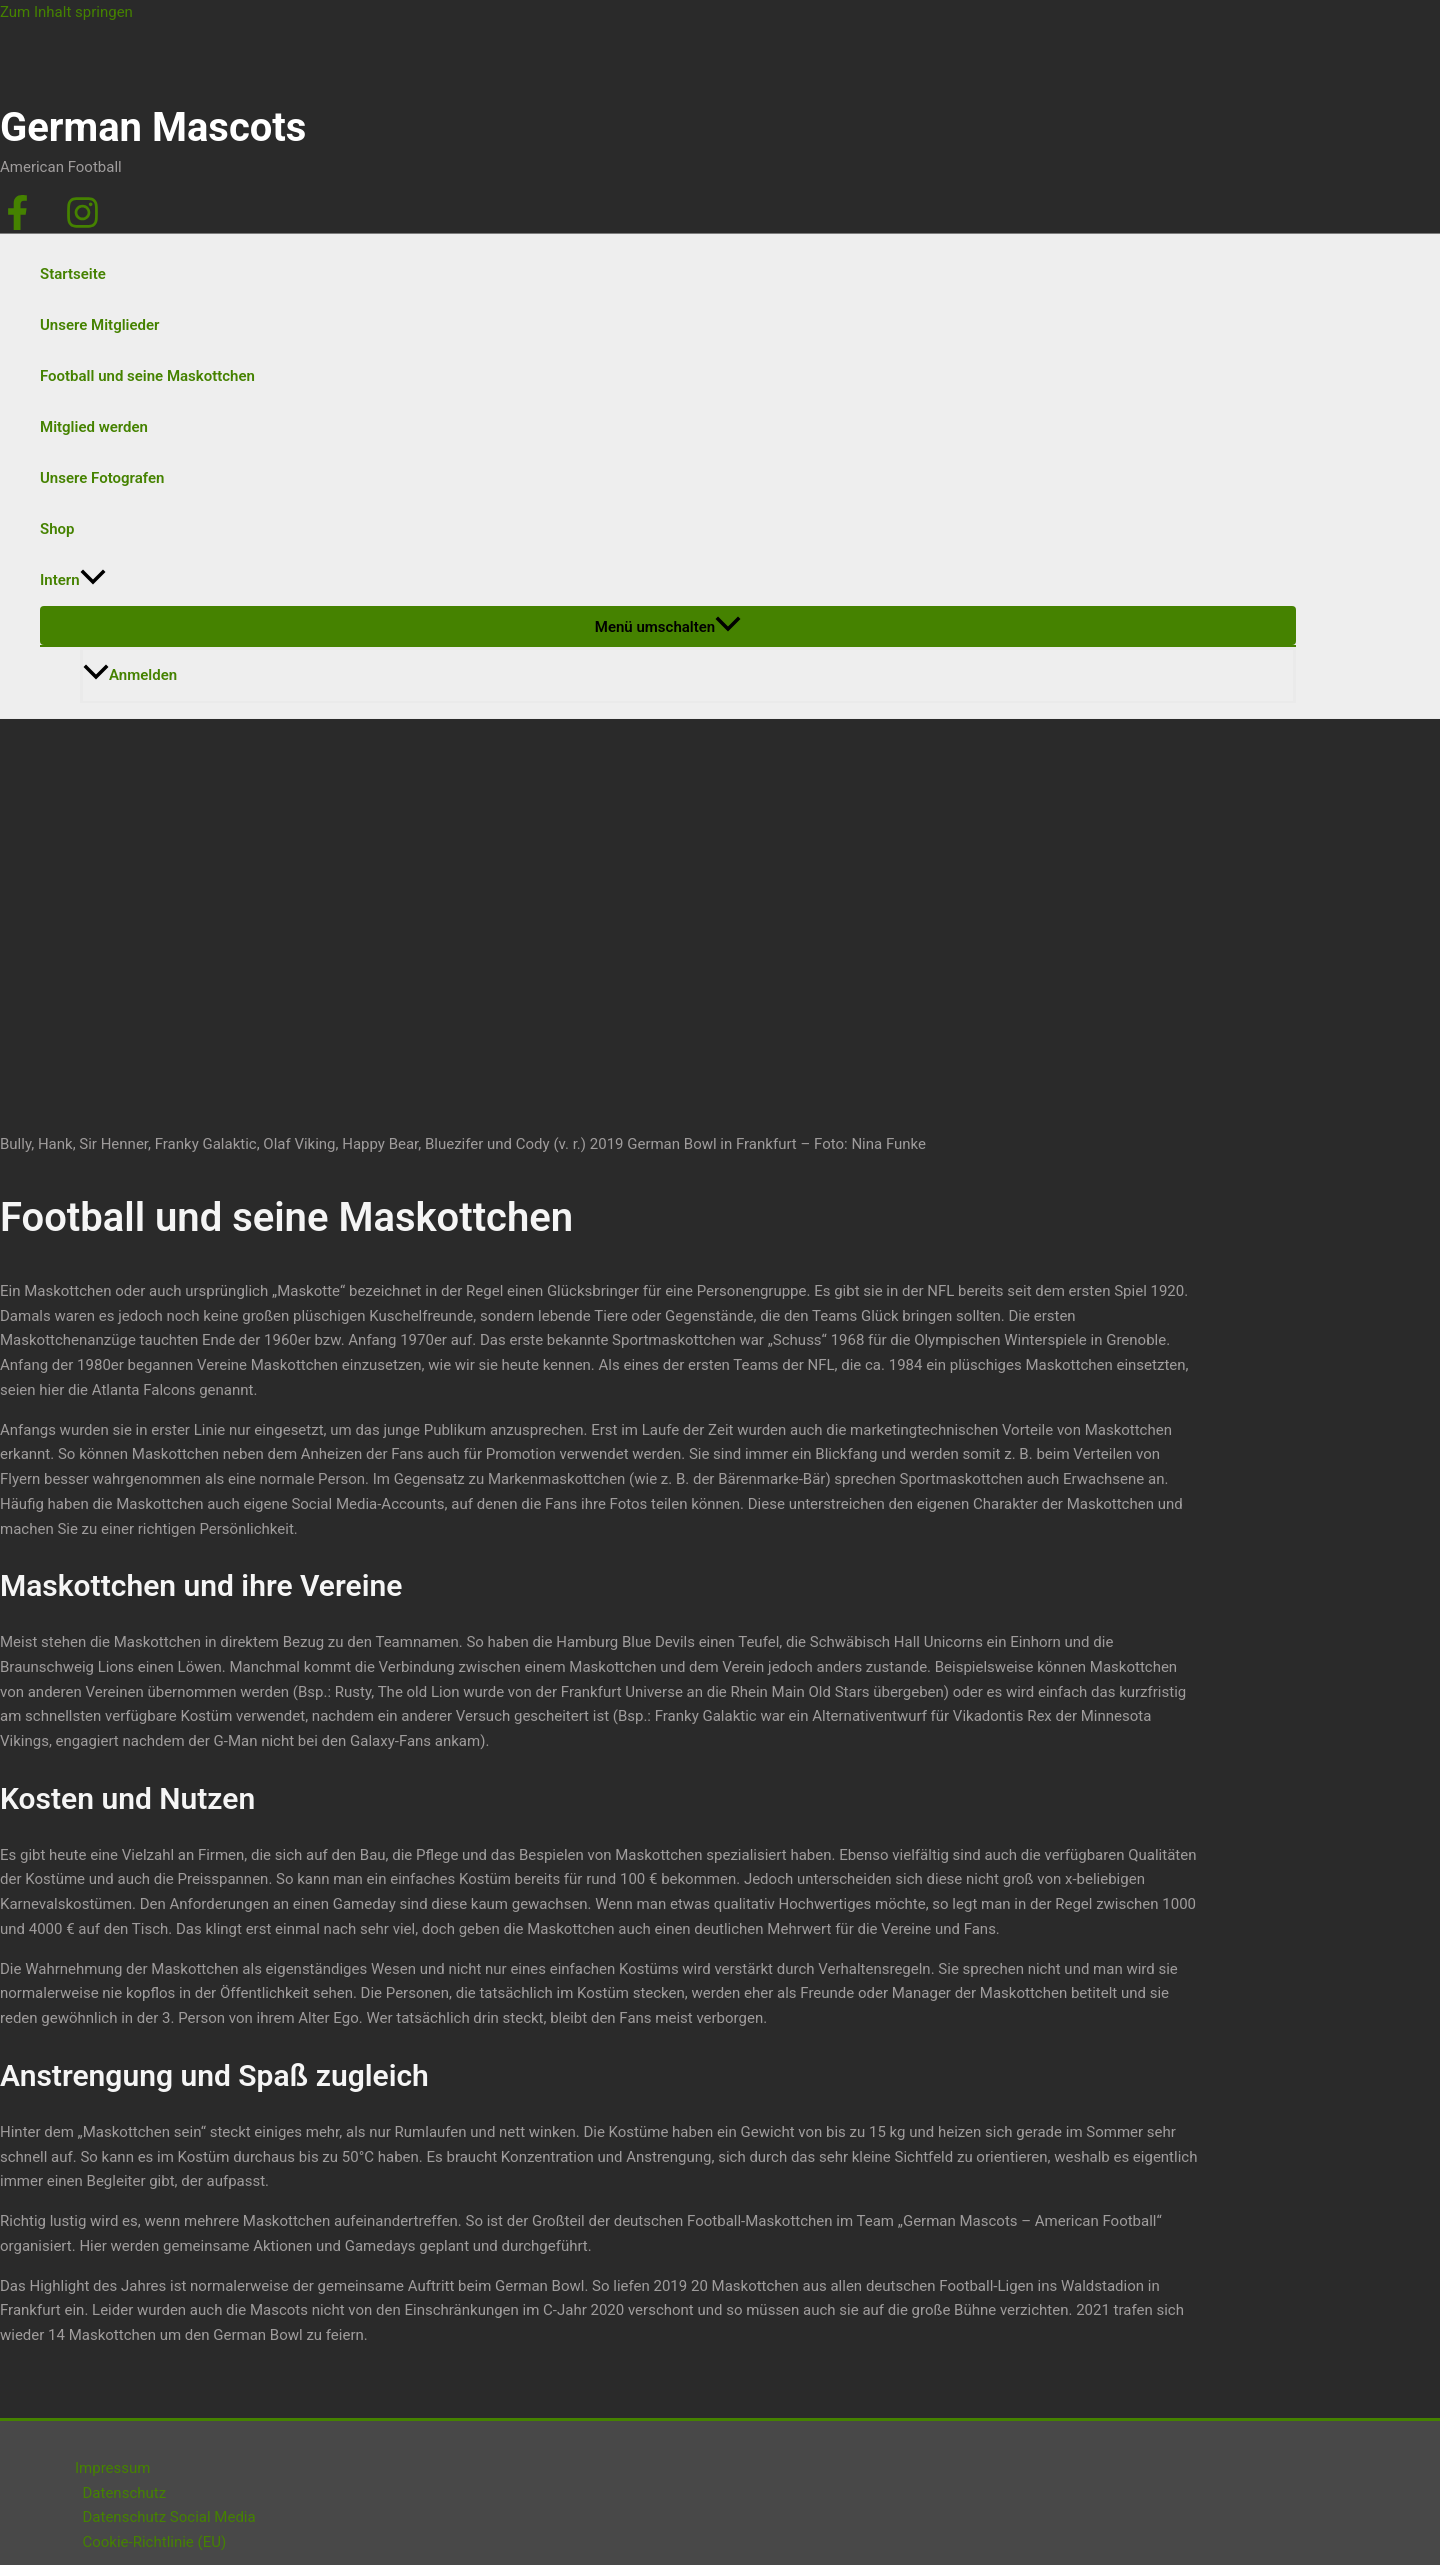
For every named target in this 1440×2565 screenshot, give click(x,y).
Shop (57, 529)
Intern (73, 580)
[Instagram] (82, 225)
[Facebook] (17, 225)
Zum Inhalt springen (66, 12)
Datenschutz (125, 2493)
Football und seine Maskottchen (147, 376)
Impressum (112, 2468)
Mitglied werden (94, 427)
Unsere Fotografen (102, 478)
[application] (93, 580)
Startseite (73, 274)
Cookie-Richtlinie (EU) (155, 2542)
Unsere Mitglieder (99, 325)
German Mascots (153, 127)
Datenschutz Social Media (169, 2517)
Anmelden (130, 675)
